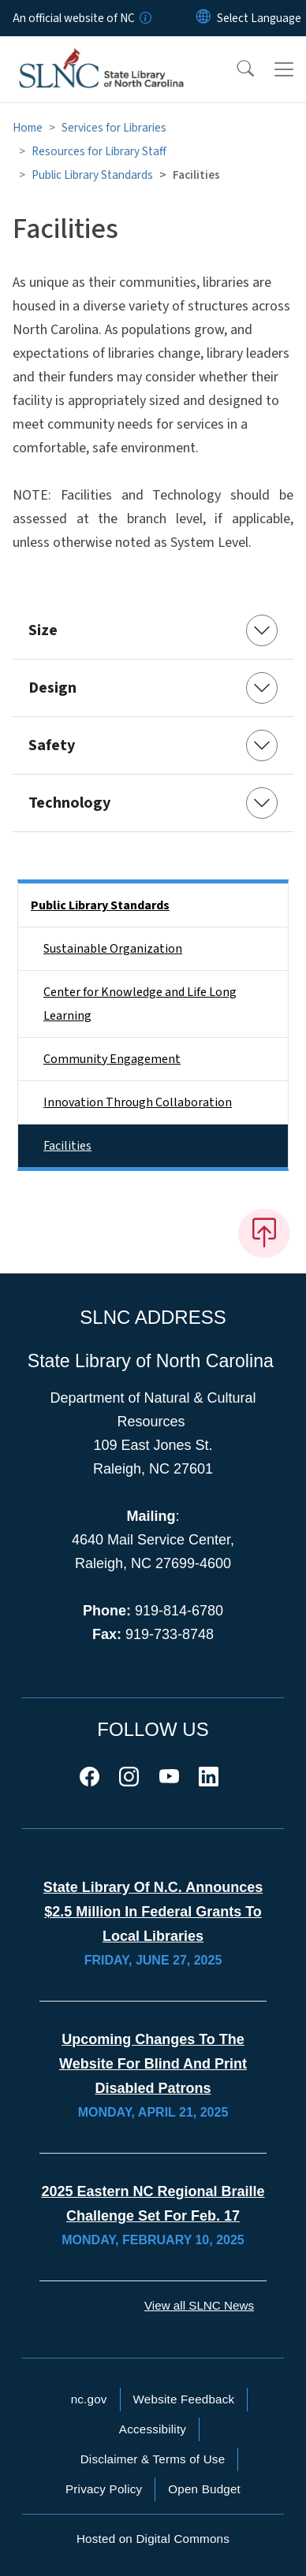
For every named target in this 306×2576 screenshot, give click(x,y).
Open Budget (204, 2489)
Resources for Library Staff (99, 151)
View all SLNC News (199, 2305)
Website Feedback (184, 2399)
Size (43, 630)
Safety (51, 745)
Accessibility (152, 2429)
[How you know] (144, 18)
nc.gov (89, 2399)
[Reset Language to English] (203, 18)
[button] (235, 69)
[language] (259, 18)
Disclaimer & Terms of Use (153, 2459)
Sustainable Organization (112, 948)
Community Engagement (112, 1059)
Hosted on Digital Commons (153, 2538)
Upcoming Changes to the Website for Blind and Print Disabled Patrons (153, 2063)
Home (28, 127)
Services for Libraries (114, 127)
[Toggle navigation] (284, 69)
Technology (69, 803)
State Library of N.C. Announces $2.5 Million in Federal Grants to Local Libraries (153, 1911)
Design (52, 688)
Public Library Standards (92, 175)
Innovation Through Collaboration (137, 1102)
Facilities (67, 1145)
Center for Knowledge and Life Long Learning (140, 1003)
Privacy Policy (103, 2489)
